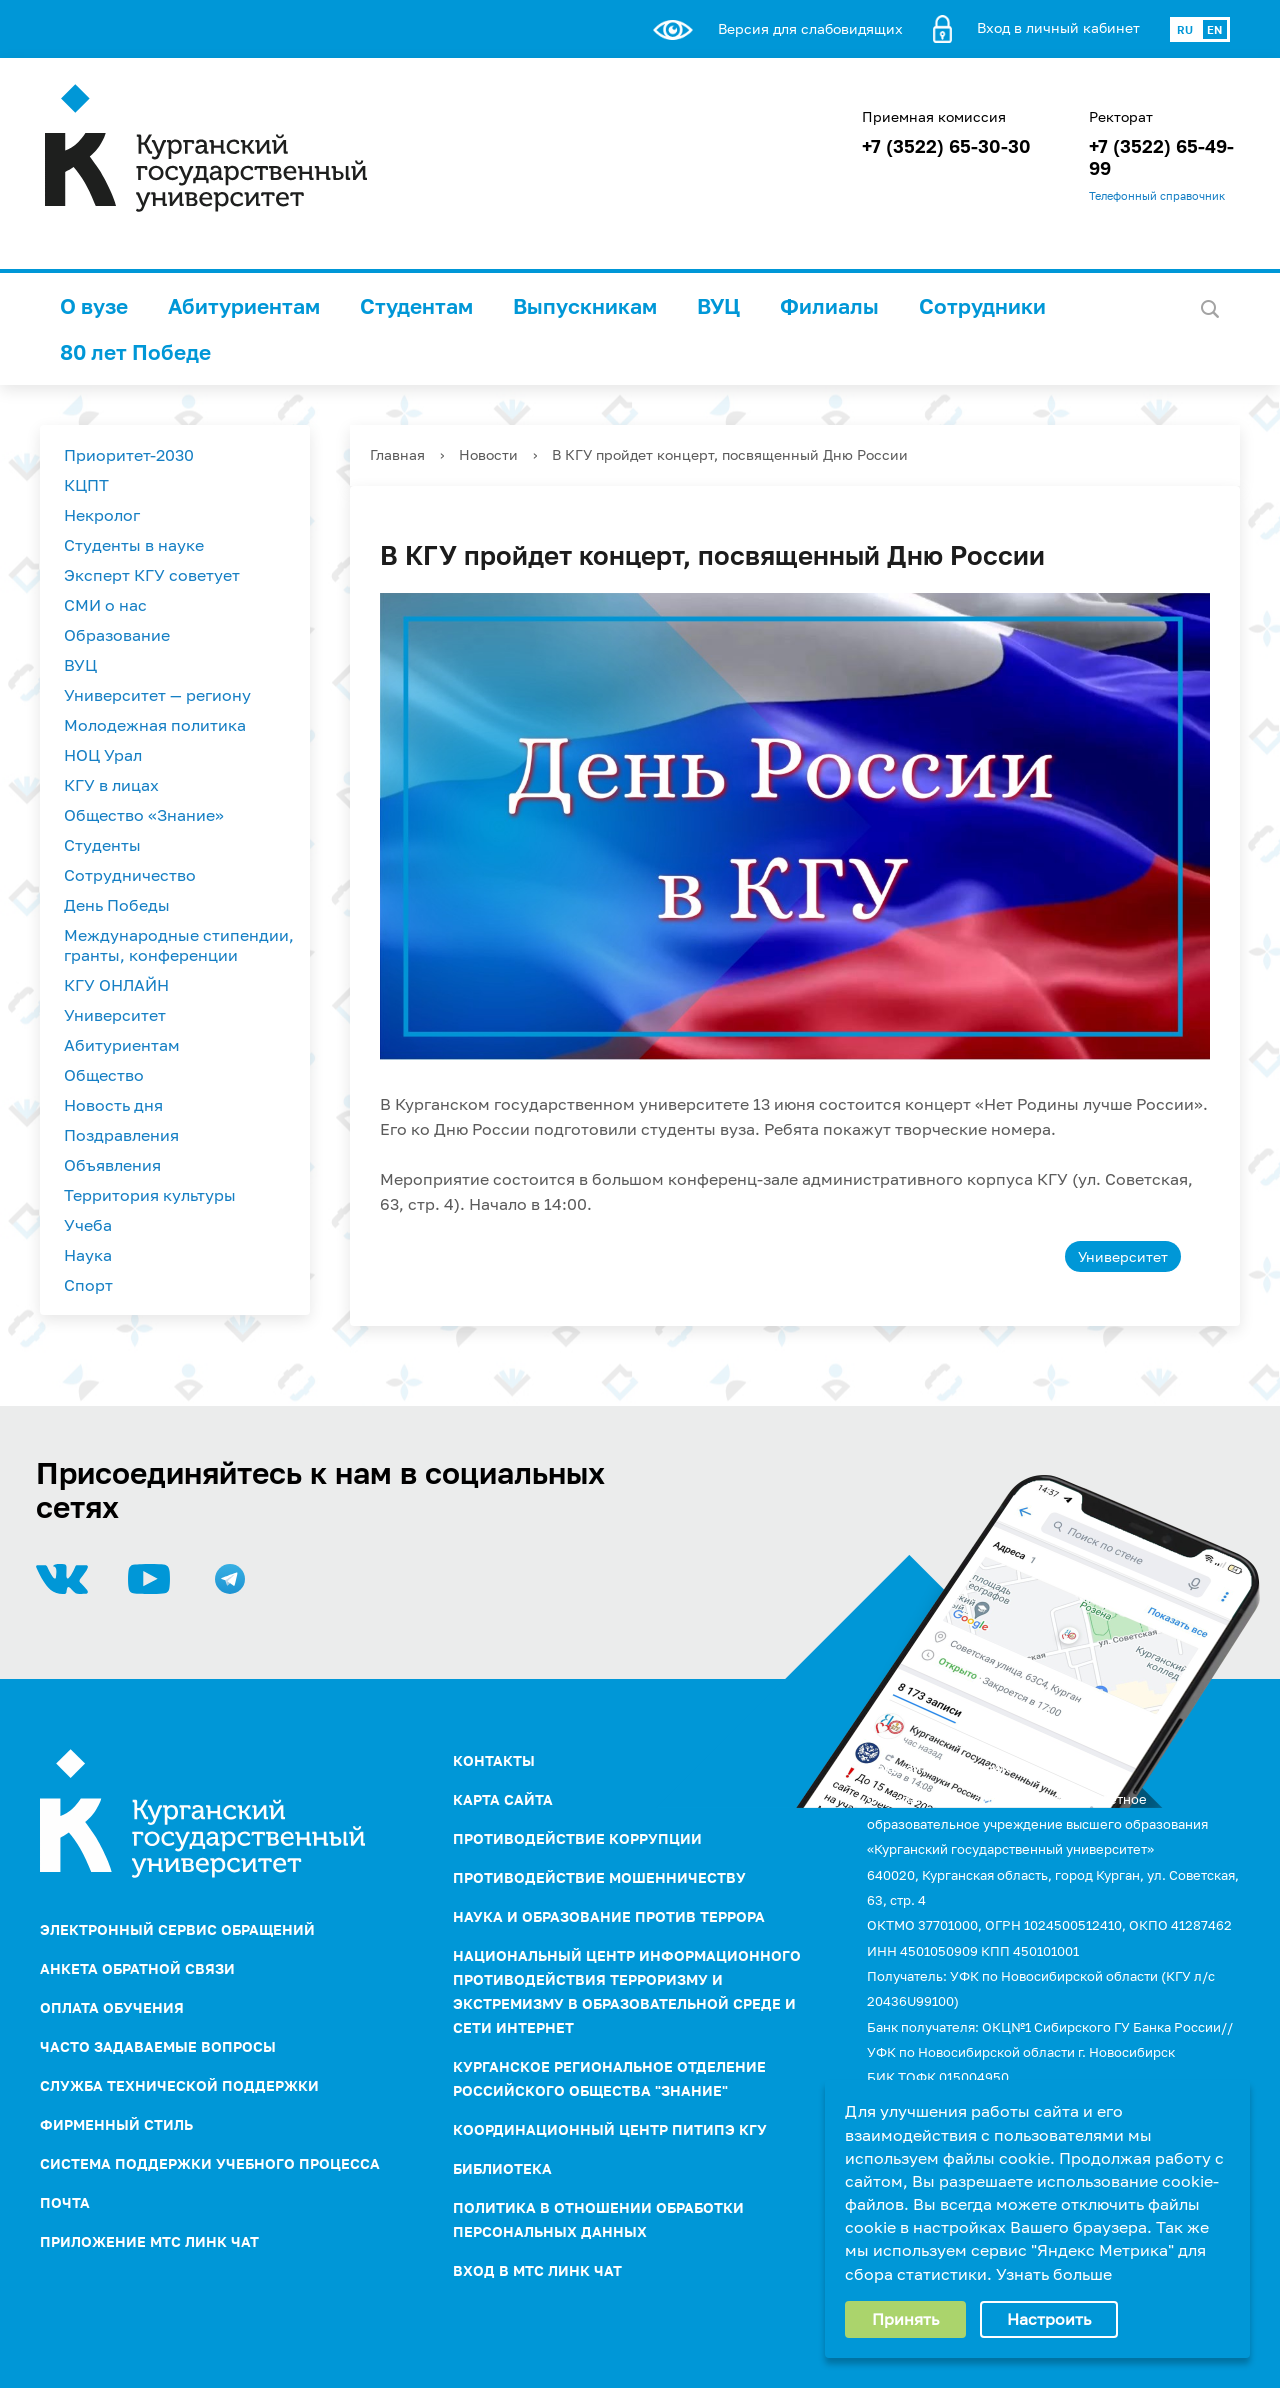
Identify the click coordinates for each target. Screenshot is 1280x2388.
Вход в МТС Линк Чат (537, 2270)
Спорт (88, 1285)
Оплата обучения (112, 2007)
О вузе (94, 306)
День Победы (117, 905)
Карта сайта (503, 1799)
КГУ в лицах (111, 785)
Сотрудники (982, 306)
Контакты (494, 1760)
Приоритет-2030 (129, 455)
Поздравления (121, 1135)
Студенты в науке (134, 545)
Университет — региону (157, 695)
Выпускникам (585, 306)
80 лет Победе (135, 352)
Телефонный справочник (1157, 196)
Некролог (102, 515)
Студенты (102, 845)
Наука (88, 1255)
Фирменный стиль (116, 2124)
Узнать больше (1054, 2274)
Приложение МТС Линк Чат (149, 2241)
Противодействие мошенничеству (599, 1877)
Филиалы (829, 306)
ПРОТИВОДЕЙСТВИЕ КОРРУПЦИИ (577, 1838)
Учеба (88, 1225)
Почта (65, 2202)
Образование (117, 635)
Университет (115, 1015)
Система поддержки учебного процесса (210, 2163)
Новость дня (113, 1105)
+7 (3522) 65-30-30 (946, 146)
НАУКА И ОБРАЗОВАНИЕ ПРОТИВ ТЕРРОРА (609, 1916)
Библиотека (502, 2168)
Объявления (112, 1165)
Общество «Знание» (144, 815)
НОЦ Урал (103, 755)
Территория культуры (150, 1195)
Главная (397, 454)
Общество (104, 1075)
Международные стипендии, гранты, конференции (179, 945)
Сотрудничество (130, 875)
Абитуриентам (244, 306)
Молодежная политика (155, 725)
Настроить (1049, 2319)
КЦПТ (86, 485)
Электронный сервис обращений (177, 1929)
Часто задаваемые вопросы (158, 2046)
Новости (488, 454)
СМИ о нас (105, 605)
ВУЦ (718, 306)
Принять (905, 2319)
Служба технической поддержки (179, 2085)
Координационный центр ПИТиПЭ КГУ (610, 2129)
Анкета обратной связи (137, 1968)
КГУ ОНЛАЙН (116, 985)
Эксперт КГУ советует (152, 575)
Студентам (416, 306)
